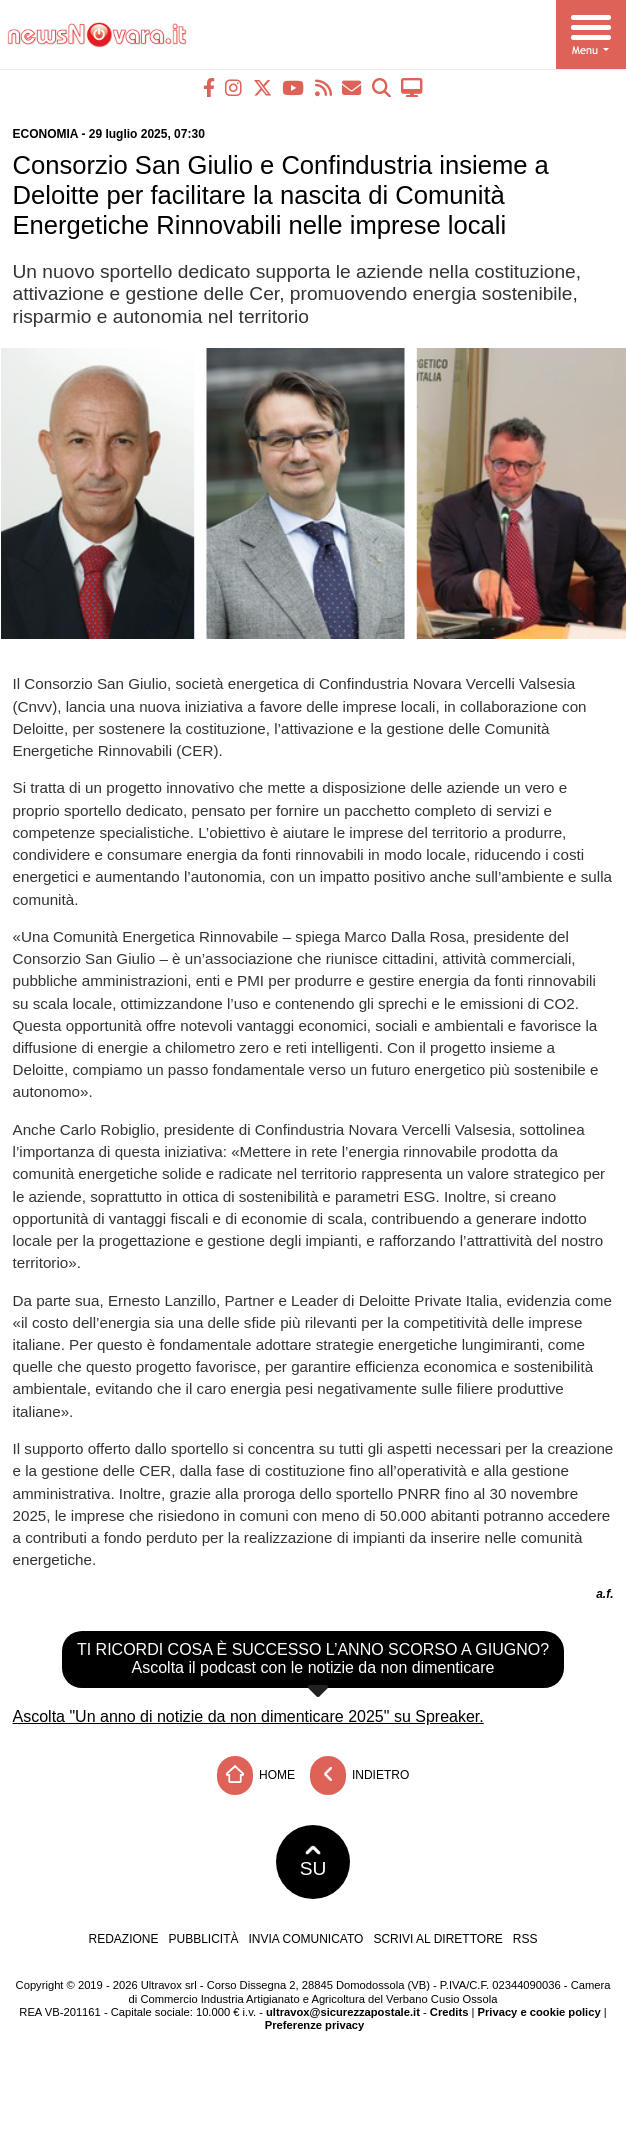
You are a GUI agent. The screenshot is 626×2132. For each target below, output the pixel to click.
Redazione (123, 1939)
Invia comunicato (306, 1939)
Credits (449, 2012)
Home (256, 1775)
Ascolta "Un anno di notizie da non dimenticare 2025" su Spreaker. (248, 1716)
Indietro (360, 1775)
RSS (525, 1939)
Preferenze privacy (315, 2025)
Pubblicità (204, 1939)
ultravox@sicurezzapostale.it (343, 2012)
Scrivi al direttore (437, 1939)
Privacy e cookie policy (539, 2012)
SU (313, 1862)
